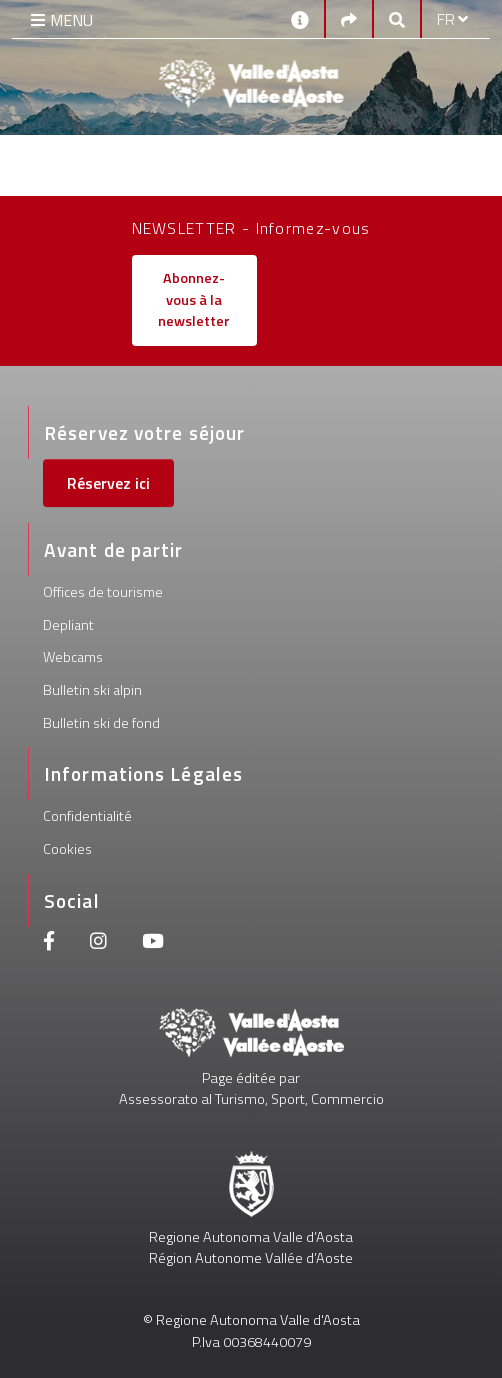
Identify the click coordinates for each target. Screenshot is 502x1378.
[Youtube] (153, 943)
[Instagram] (98, 943)
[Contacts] (300, 18)
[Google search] (397, 19)
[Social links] (349, 19)
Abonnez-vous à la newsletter (194, 299)
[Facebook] (49, 943)
